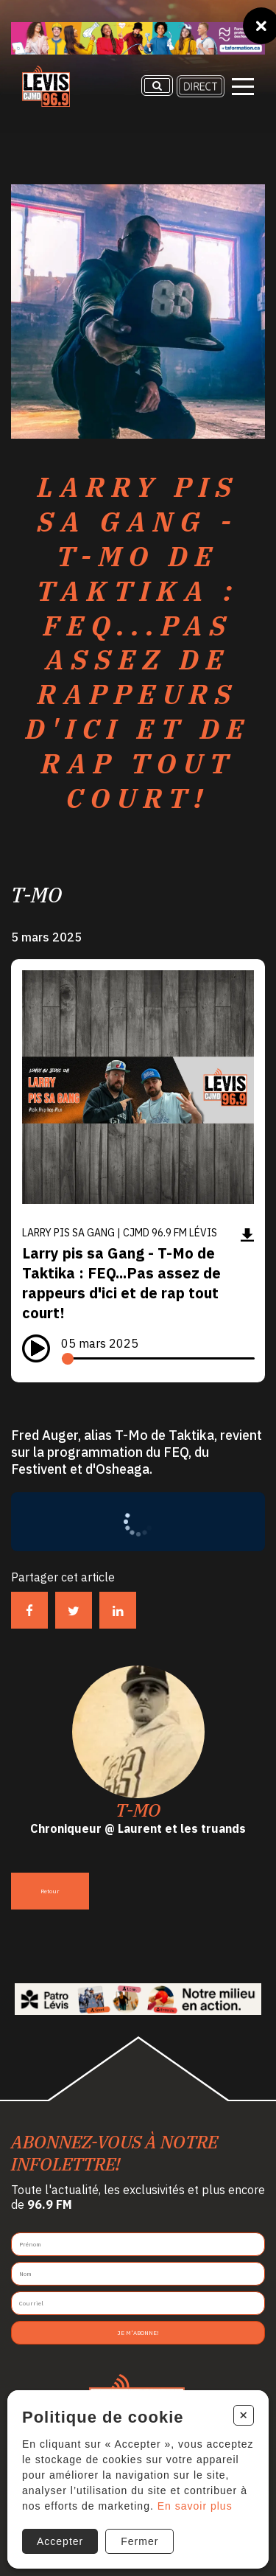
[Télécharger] (247, 1234)
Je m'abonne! (138, 2332)
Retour (50, 1891)
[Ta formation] (138, 38)
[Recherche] (157, 85)
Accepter (60, 2541)
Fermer (139, 2541)
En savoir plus (195, 2506)
